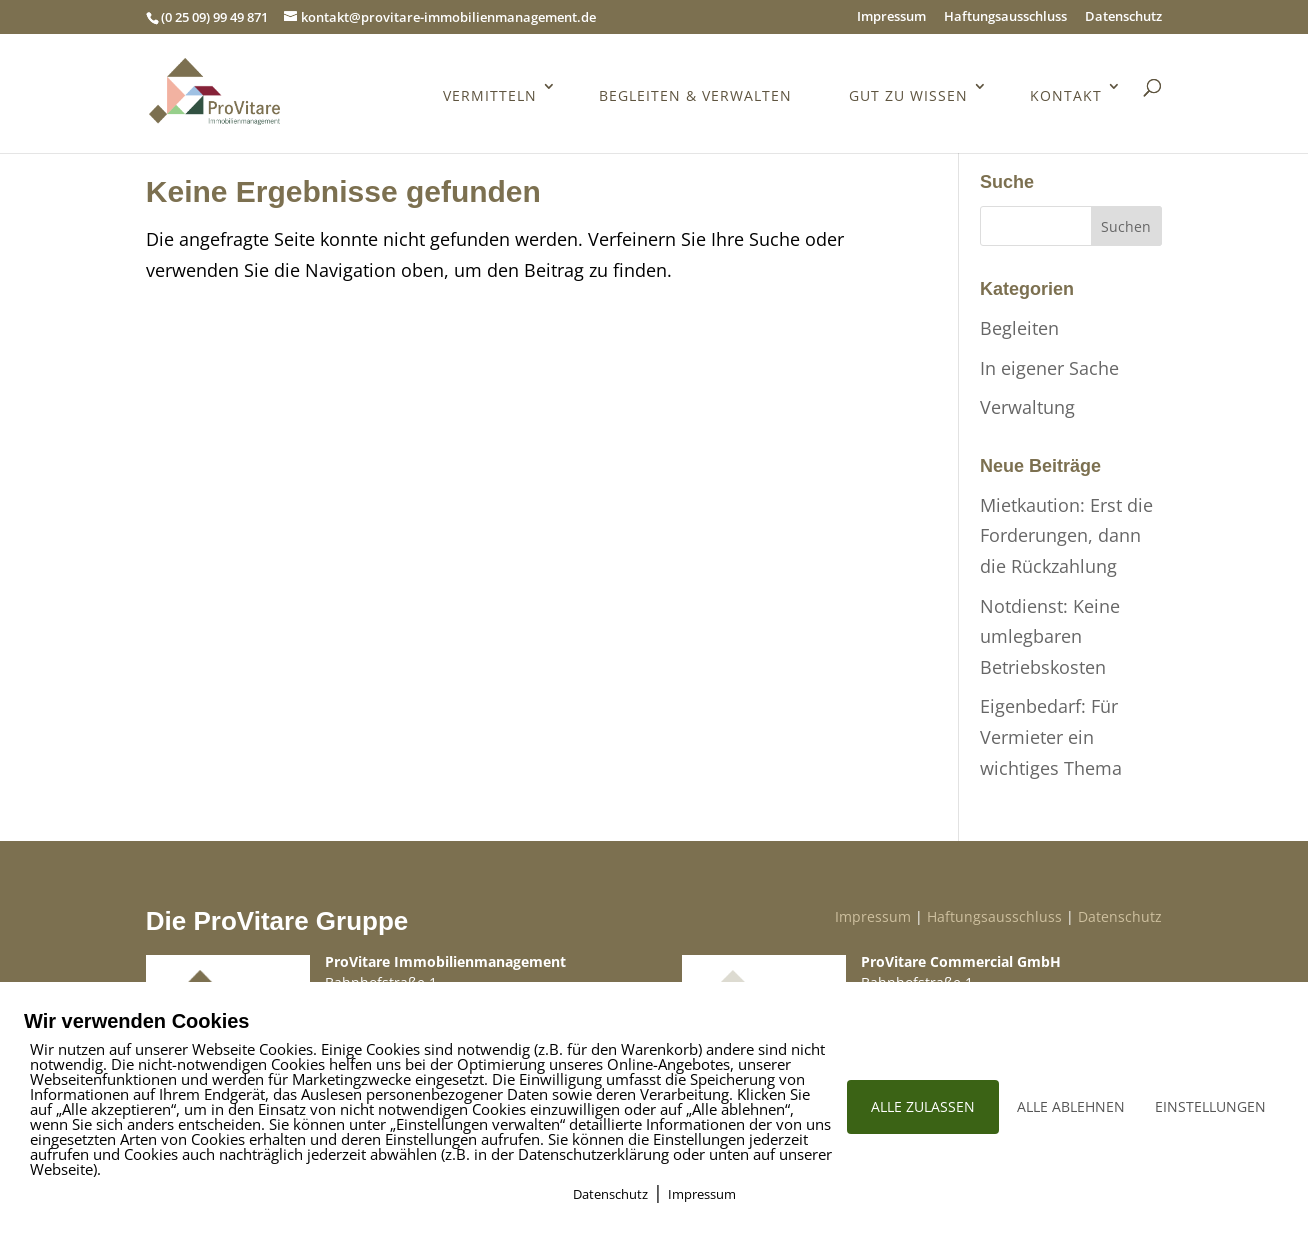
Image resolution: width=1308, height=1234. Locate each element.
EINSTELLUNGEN (1210, 1106)
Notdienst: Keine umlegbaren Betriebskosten (1050, 636)
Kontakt (1066, 96)
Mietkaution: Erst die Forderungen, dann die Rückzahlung (1066, 535)
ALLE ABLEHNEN (1071, 1106)
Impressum (891, 17)
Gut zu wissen (908, 96)
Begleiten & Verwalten (695, 96)
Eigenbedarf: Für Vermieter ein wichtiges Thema (1051, 736)
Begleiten (1019, 328)
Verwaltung (1027, 407)
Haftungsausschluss (1005, 17)
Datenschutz (1123, 17)
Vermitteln (490, 96)
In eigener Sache (1049, 368)
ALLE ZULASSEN (923, 1106)
